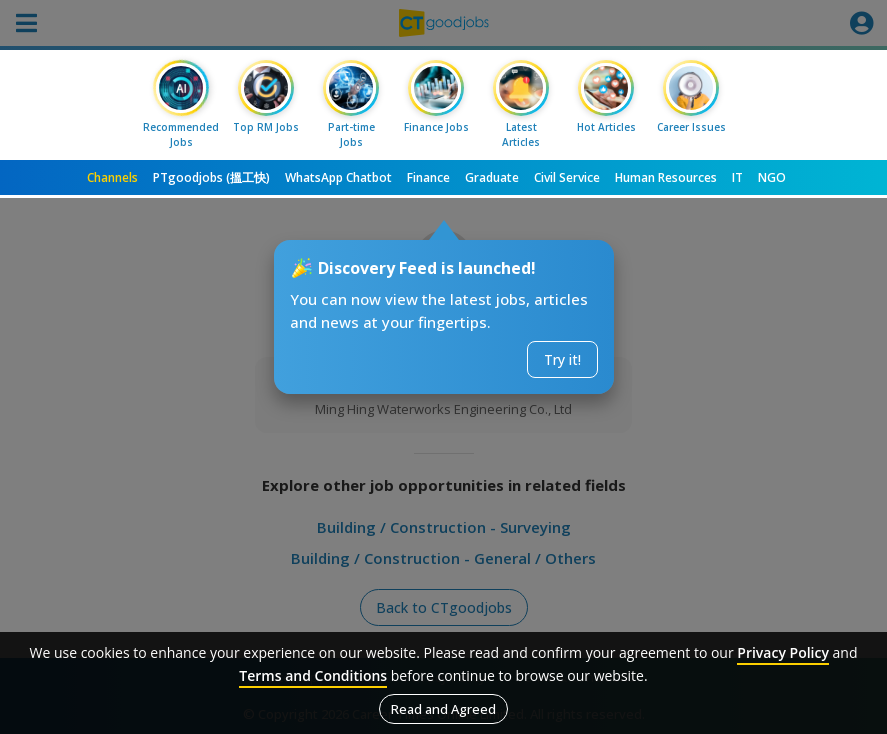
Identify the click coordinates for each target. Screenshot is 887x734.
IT (737, 177)
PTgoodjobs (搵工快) (211, 177)
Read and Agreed (443, 709)
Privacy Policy (783, 652)
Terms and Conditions (313, 675)
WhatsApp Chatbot (338, 177)
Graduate (492, 177)
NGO (772, 177)
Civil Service (567, 177)
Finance (428, 177)
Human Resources (666, 177)
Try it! (562, 359)
